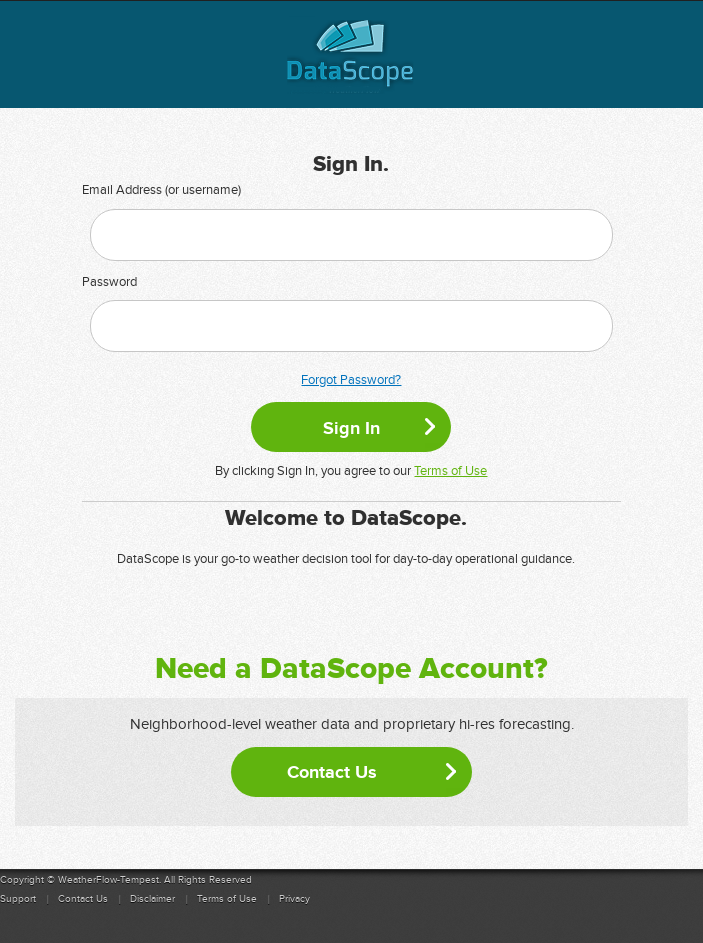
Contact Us (332, 772)
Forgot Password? (351, 380)
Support (18, 899)
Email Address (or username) (161, 190)
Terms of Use (450, 471)
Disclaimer (152, 899)
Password (109, 282)
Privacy (294, 899)
